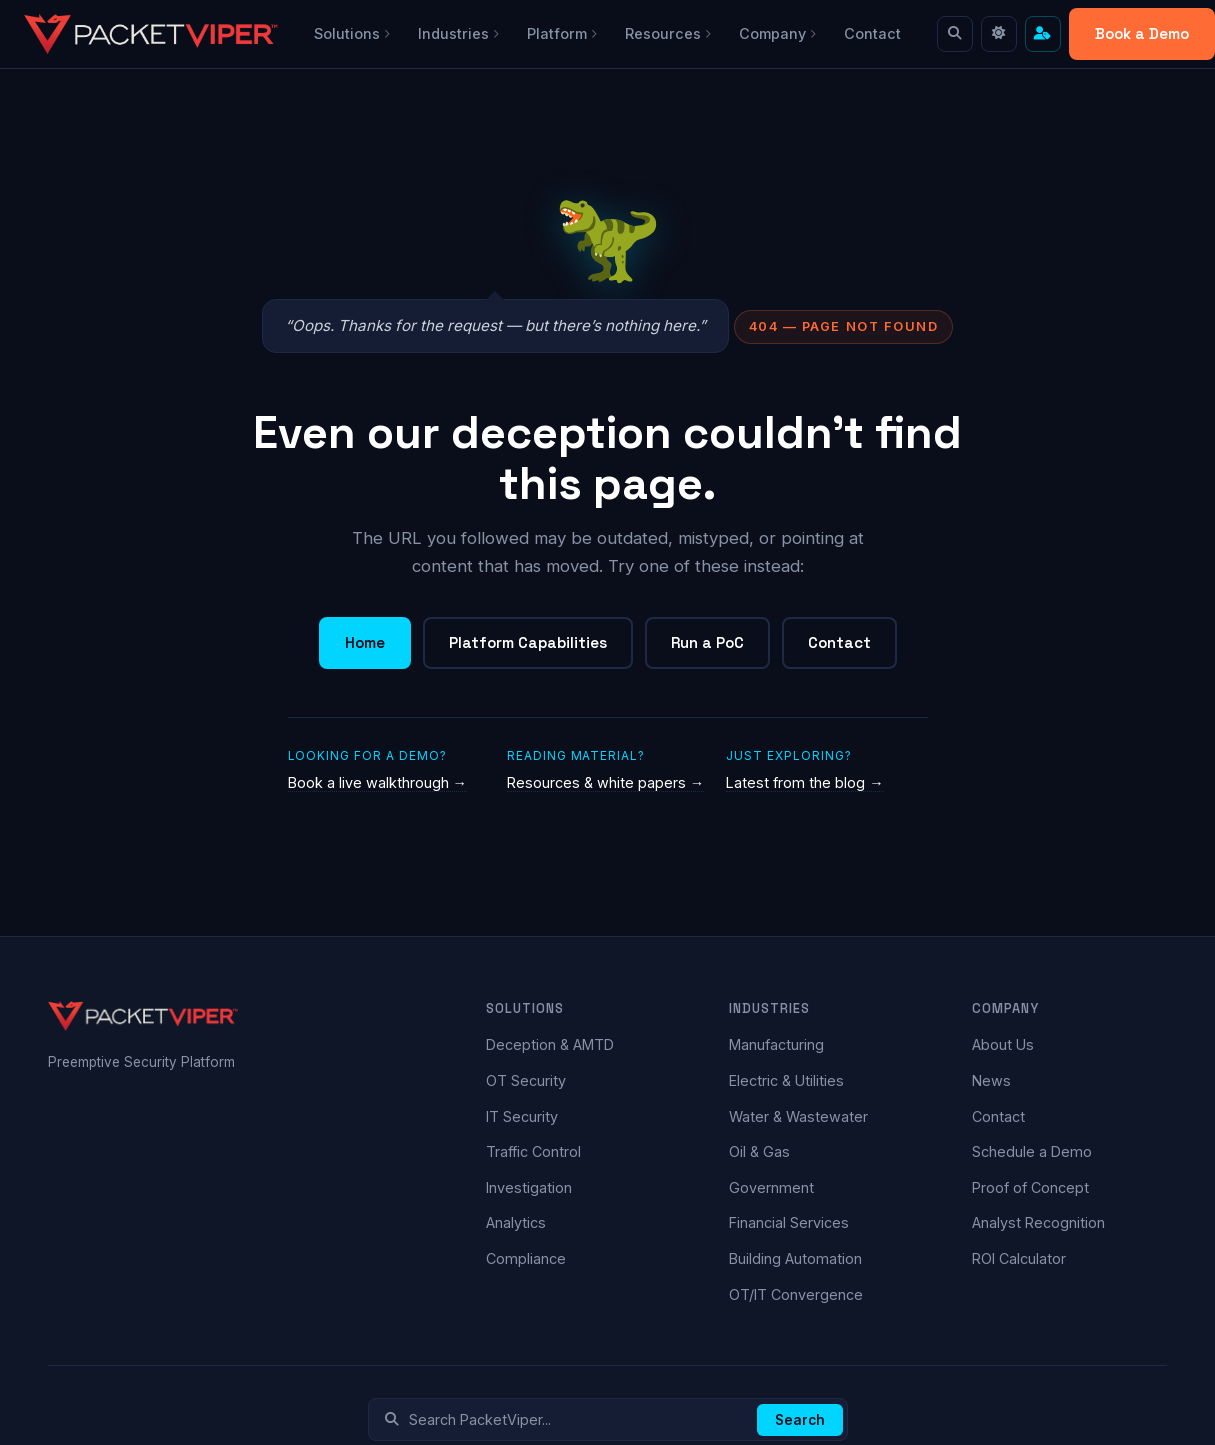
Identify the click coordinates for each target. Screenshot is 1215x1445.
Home (365, 642)
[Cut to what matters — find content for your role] (1043, 34)
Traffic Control (533, 1151)
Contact (872, 33)
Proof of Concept (1030, 1187)
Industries (458, 33)
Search (800, 1420)
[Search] (955, 34)
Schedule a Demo (1032, 1151)
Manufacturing (776, 1044)
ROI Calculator (1019, 1258)
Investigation (529, 1187)
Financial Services (789, 1222)
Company (777, 33)
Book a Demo (1142, 33)
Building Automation (795, 1258)
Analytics (516, 1222)
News (991, 1080)
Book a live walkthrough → (377, 782)
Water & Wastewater (798, 1116)
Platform (562, 33)
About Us (1003, 1044)
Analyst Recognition (1038, 1222)
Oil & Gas (759, 1151)
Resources (668, 33)
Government (771, 1187)
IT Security (522, 1116)
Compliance (526, 1258)
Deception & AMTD (550, 1044)
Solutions (352, 33)
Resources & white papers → (605, 782)
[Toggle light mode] (999, 34)
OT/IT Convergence (796, 1294)
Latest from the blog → (804, 782)
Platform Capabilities (528, 642)
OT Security (526, 1080)
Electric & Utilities (786, 1080)
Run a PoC (707, 642)
